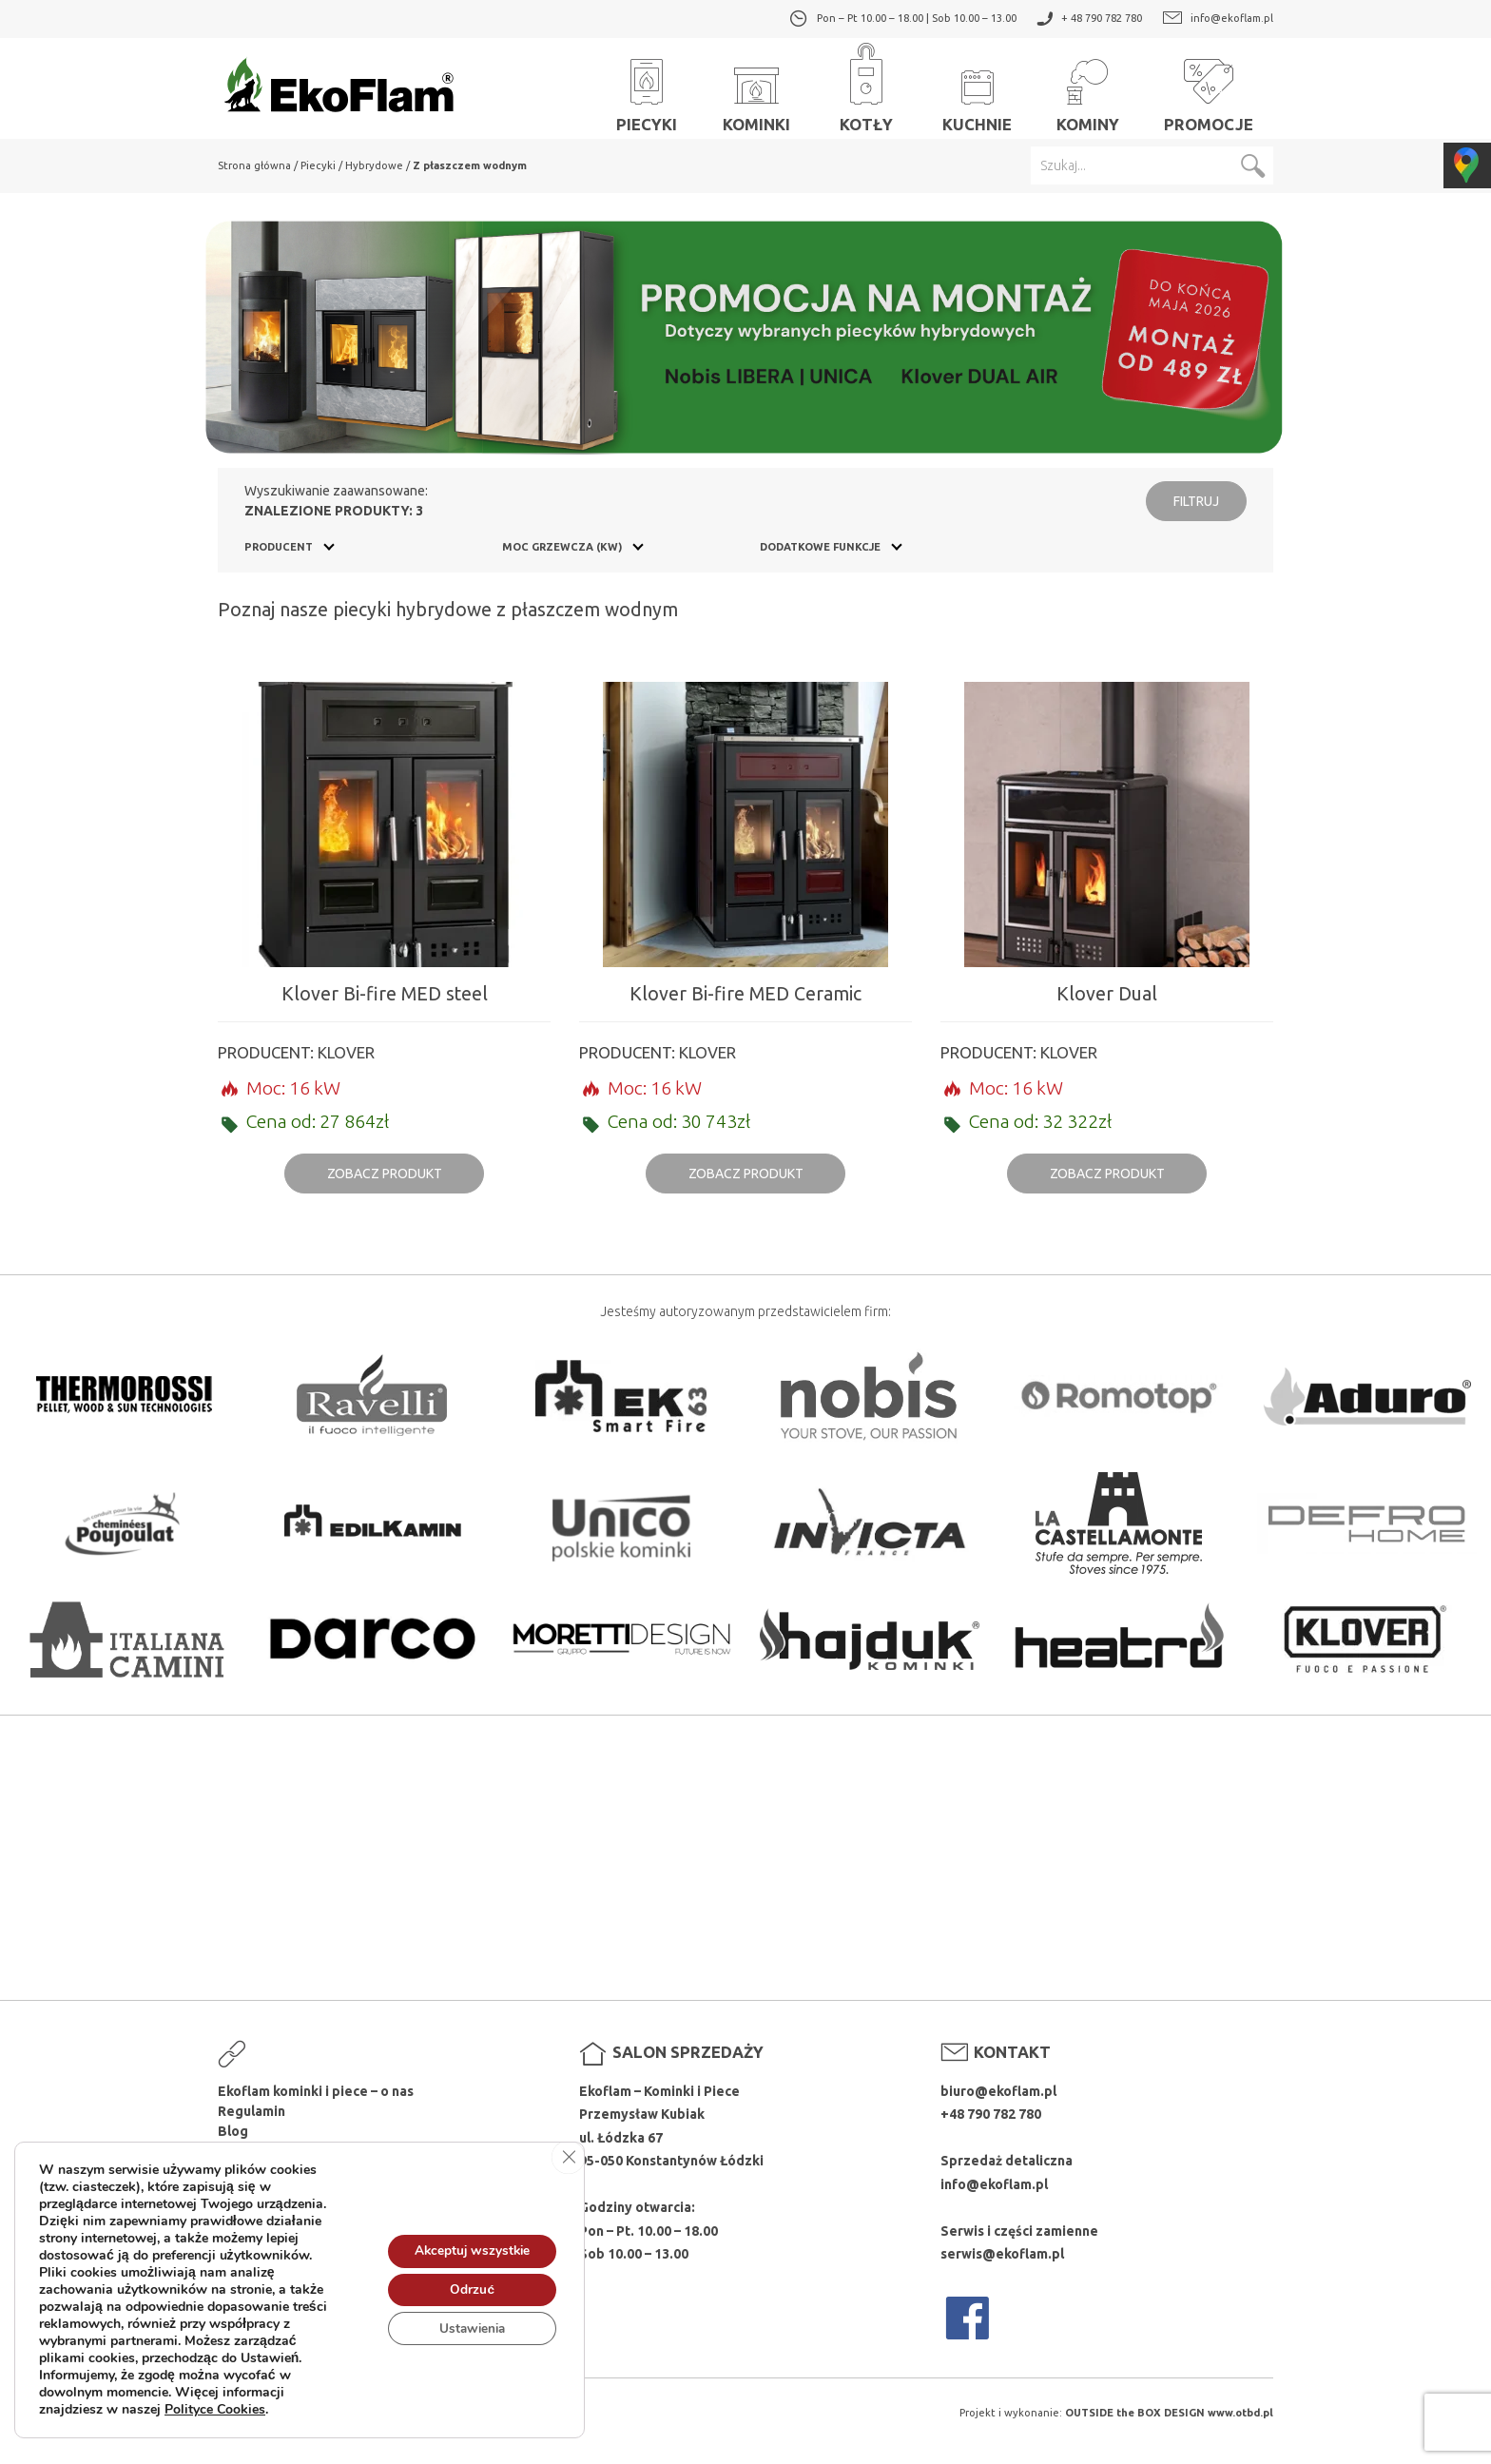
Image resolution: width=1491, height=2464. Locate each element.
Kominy (1088, 87)
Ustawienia (468, 2341)
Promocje (1208, 87)
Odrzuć (468, 2301)
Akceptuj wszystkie (468, 2261)
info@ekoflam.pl (1232, 18)
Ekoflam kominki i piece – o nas (316, 2091)
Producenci (254, 2151)
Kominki (756, 87)
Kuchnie (977, 87)
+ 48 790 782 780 (1101, 18)
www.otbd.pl (1240, 2412)
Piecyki (646, 87)
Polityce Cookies (215, 2421)
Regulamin (251, 2111)
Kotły (866, 87)
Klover (346, 1052)
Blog (233, 2131)
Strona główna (254, 165)
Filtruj (1196, 501)
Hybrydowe (374, 165)
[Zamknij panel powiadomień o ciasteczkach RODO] (568, 2169)
